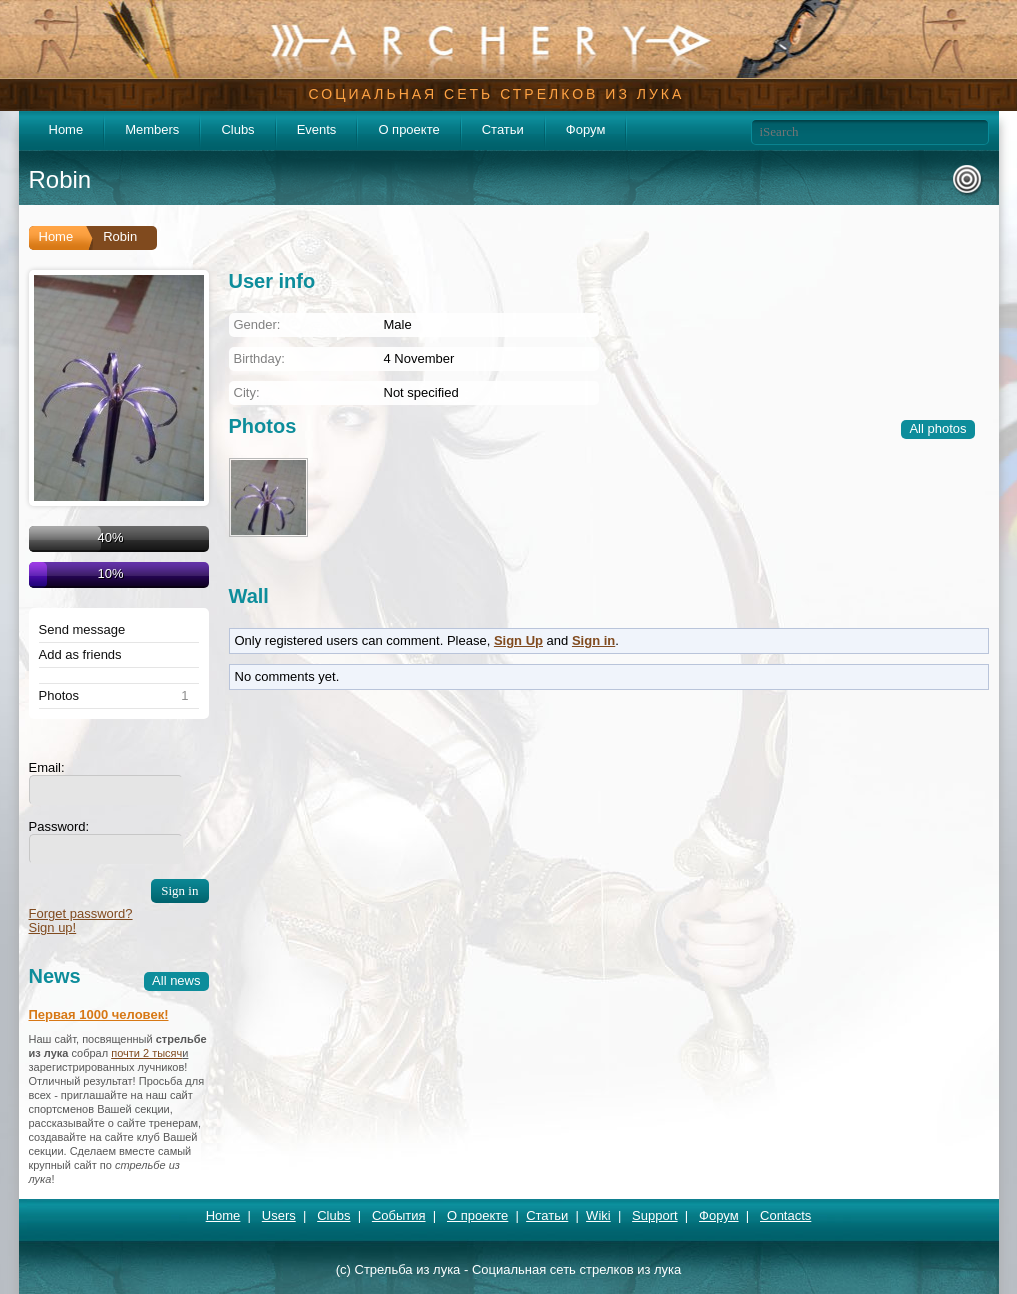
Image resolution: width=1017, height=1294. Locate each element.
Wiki (598, 1215)
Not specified (421, 392)
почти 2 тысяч (146, 1053)
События (399, 1215)
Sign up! (53, 927)
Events (317, 129)
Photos (59, 696)
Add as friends (80, 655)
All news (176, 980)
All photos (937, 428)
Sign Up (518, 640)
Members (152, 129)
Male (398, 324)
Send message (82, 630)
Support (655, 1215)
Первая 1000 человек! (99, 1014)
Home (66, 129)
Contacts (785, 1215)
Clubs (237, 129)
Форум (586, 129)
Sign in (593, 640)
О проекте (408, 129)
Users (279, 1215)
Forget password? (81, 913)
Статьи (503, 129)
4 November (419, 358)
